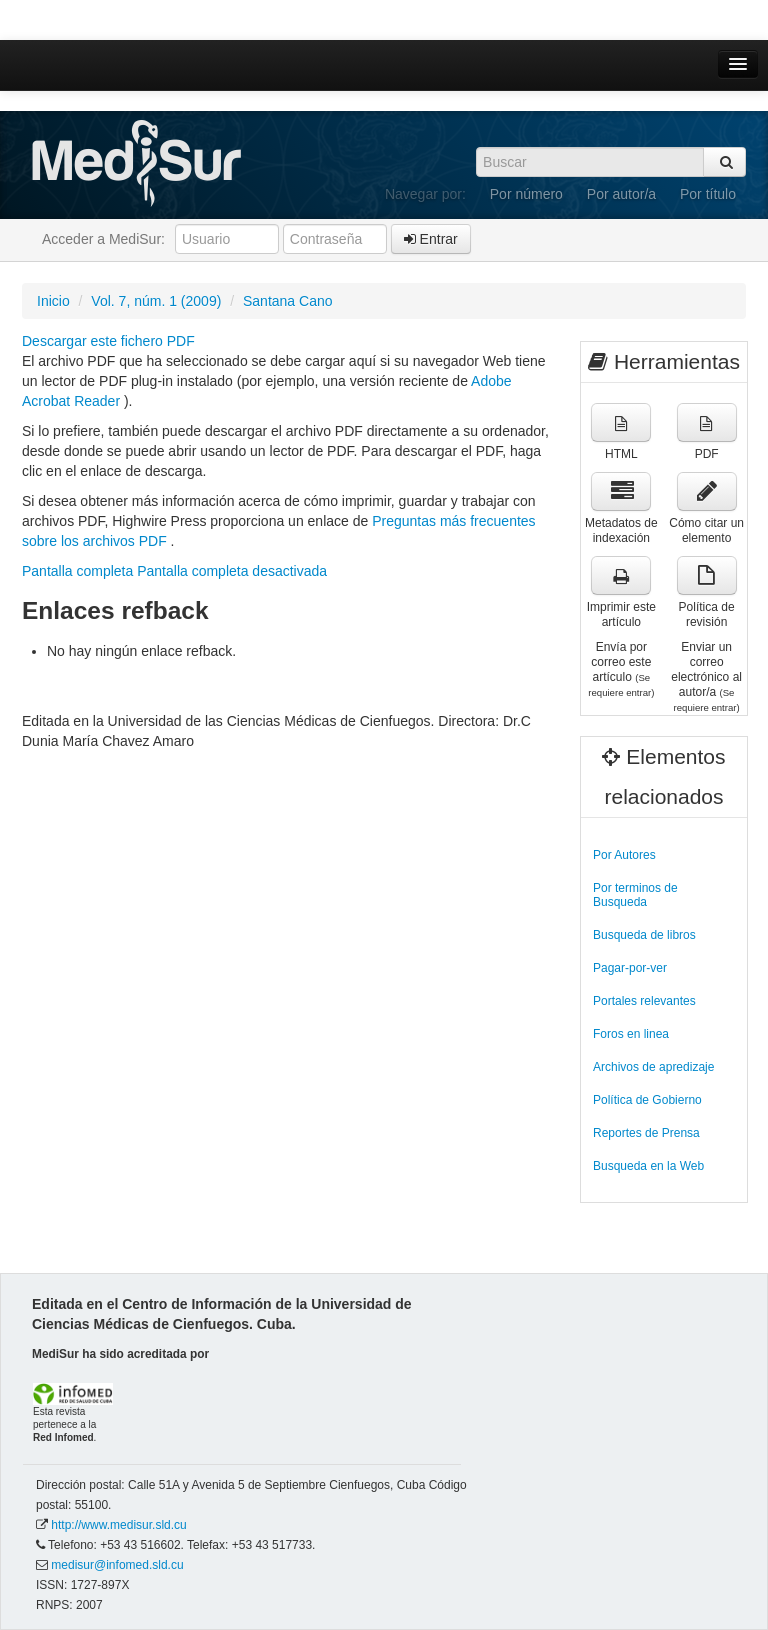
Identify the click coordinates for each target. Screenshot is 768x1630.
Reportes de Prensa (646, 1133)
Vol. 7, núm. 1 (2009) (156, 301)
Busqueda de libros (644, 935)
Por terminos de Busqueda (635, 895)
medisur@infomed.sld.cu (117, 1565)
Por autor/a (621, 194)
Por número (526, 194)
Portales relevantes (644, 1001)
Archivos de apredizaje (653, 1067)
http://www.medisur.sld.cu (118, 1525)
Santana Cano (288, 301)
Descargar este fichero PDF (108, 341)
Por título (708, 194)
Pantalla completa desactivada (232, 571)
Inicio (53, 301)
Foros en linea (631, 1034)
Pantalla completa (77, 571)
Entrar (431, 239)
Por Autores (624, 855)
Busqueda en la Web (648, 1166)
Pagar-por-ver (630, 968)
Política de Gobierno (647, 1100)
